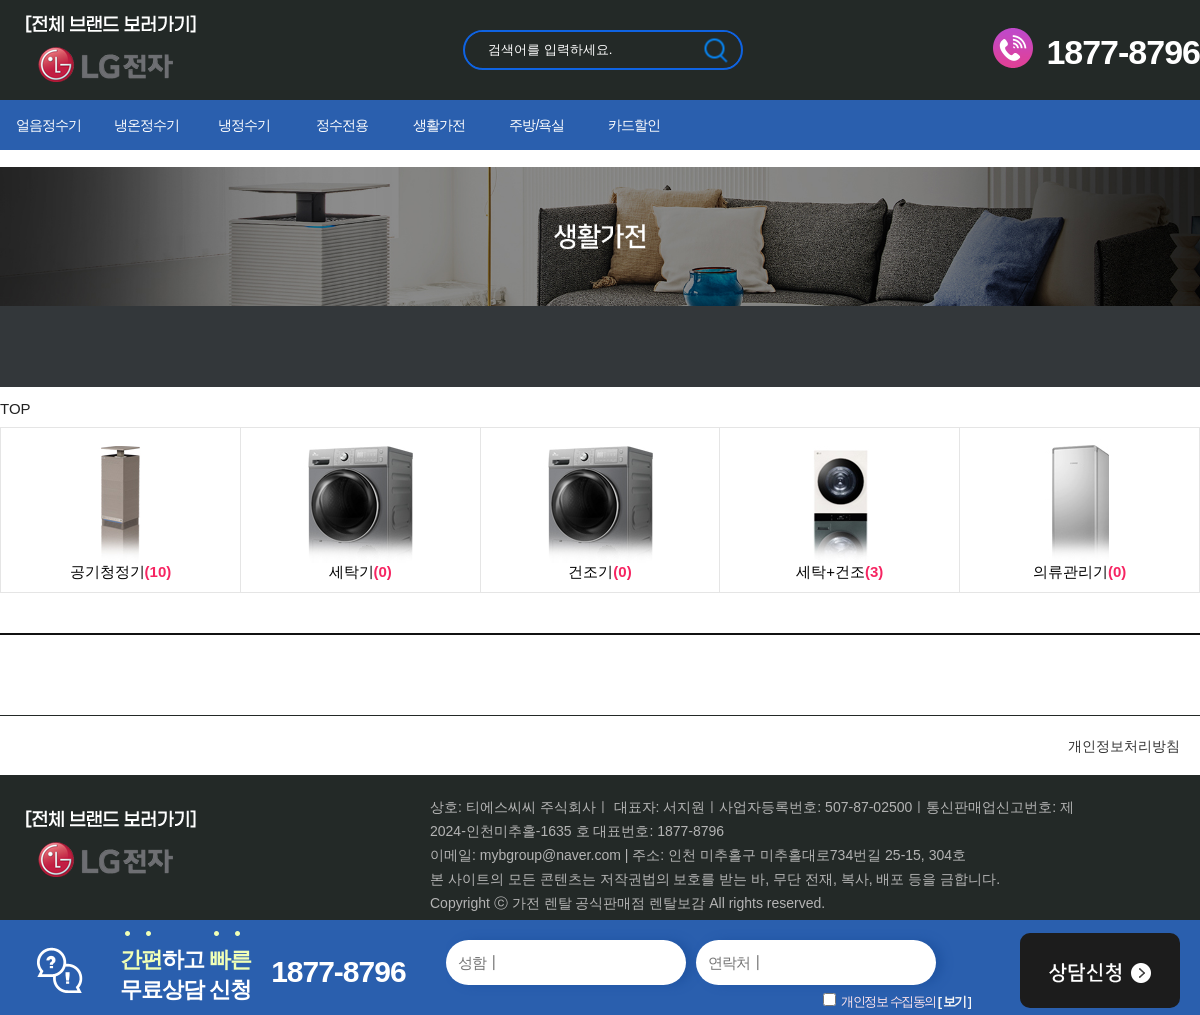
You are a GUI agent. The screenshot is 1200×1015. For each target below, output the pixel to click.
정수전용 (342, 125)
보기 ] (957, 1001)
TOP (15, 408)
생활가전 (439, 125)
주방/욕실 (536, 125)
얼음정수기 (48, 125)
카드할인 (634, 125)
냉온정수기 (146, 125)
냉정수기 (244, 125)
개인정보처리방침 (1124, 746)
